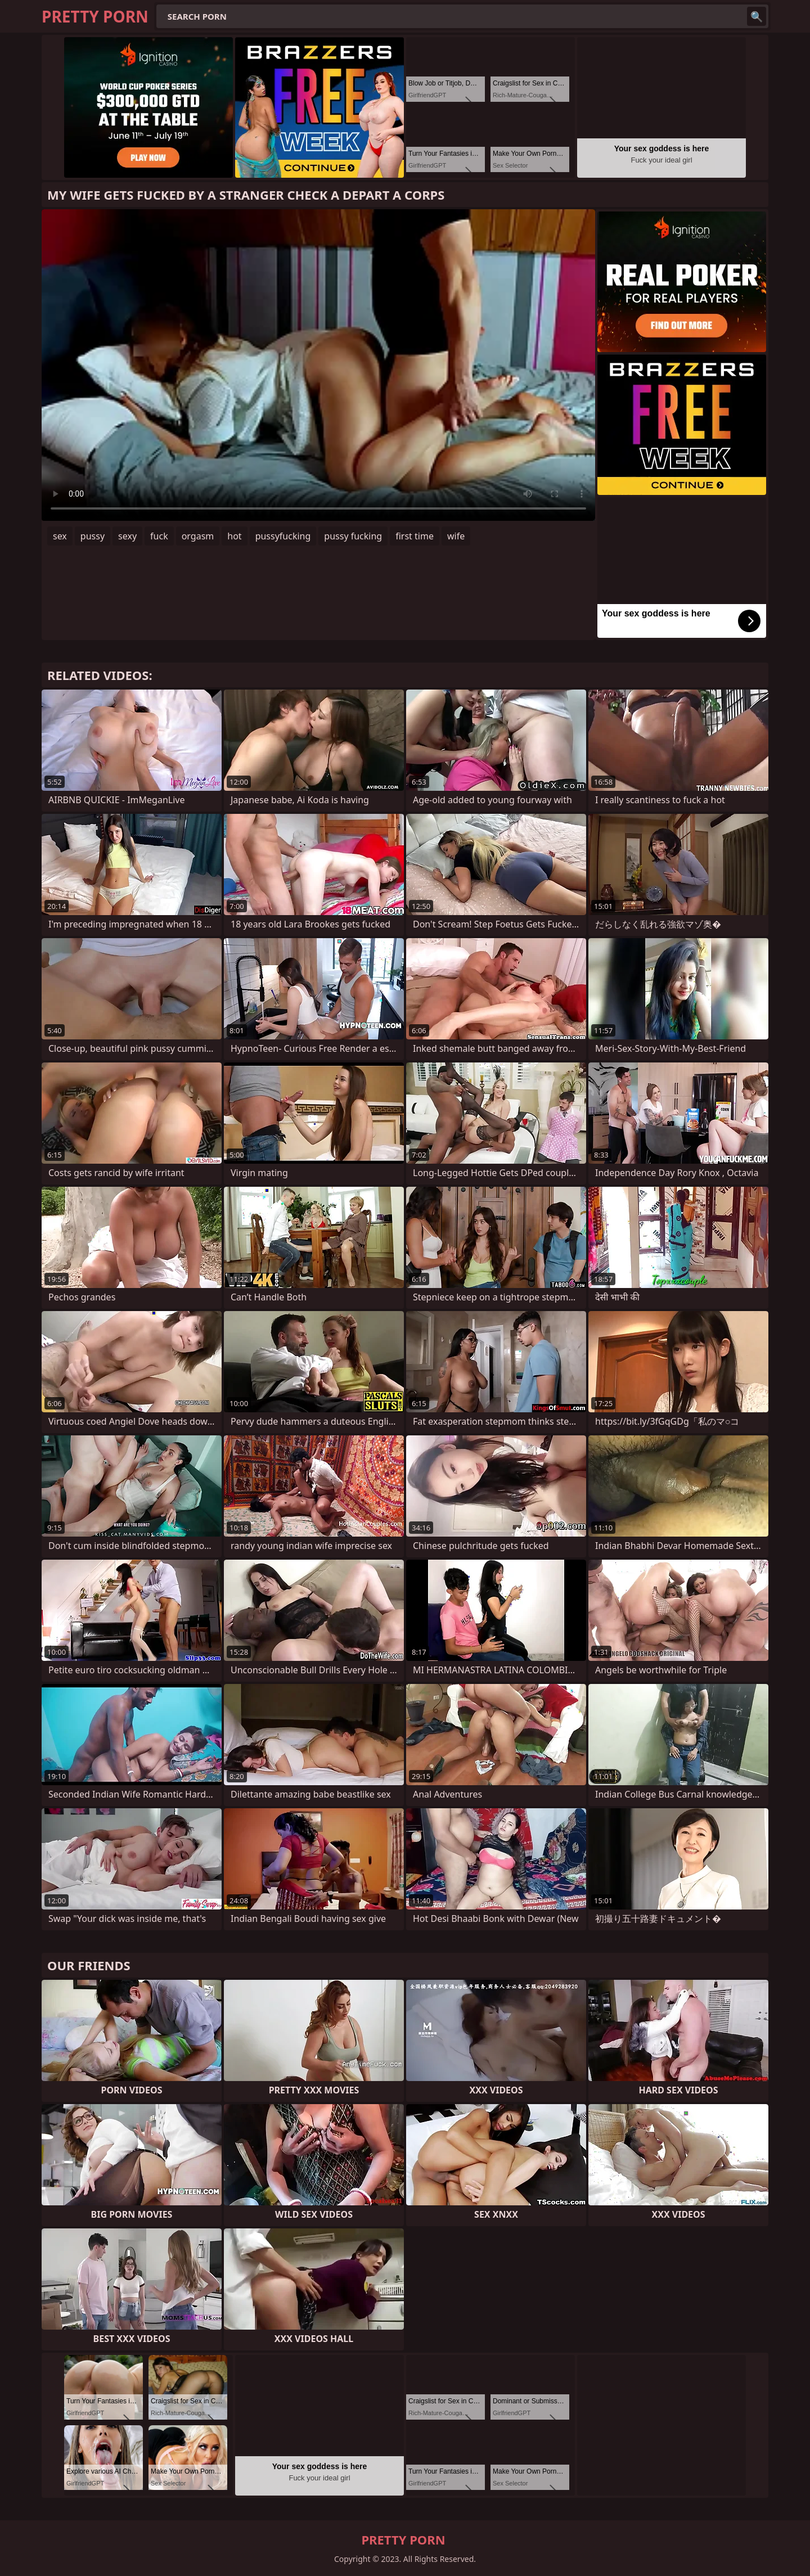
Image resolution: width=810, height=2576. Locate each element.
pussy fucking (353, 536)
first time (414, 536)
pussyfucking (283, 536)
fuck (159, 536)
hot (234, 536)
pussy (92, 536)
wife (456, 536)
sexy (127, 536)
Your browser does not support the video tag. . (318, 365)
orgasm (198, 536)
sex (60, 536)
